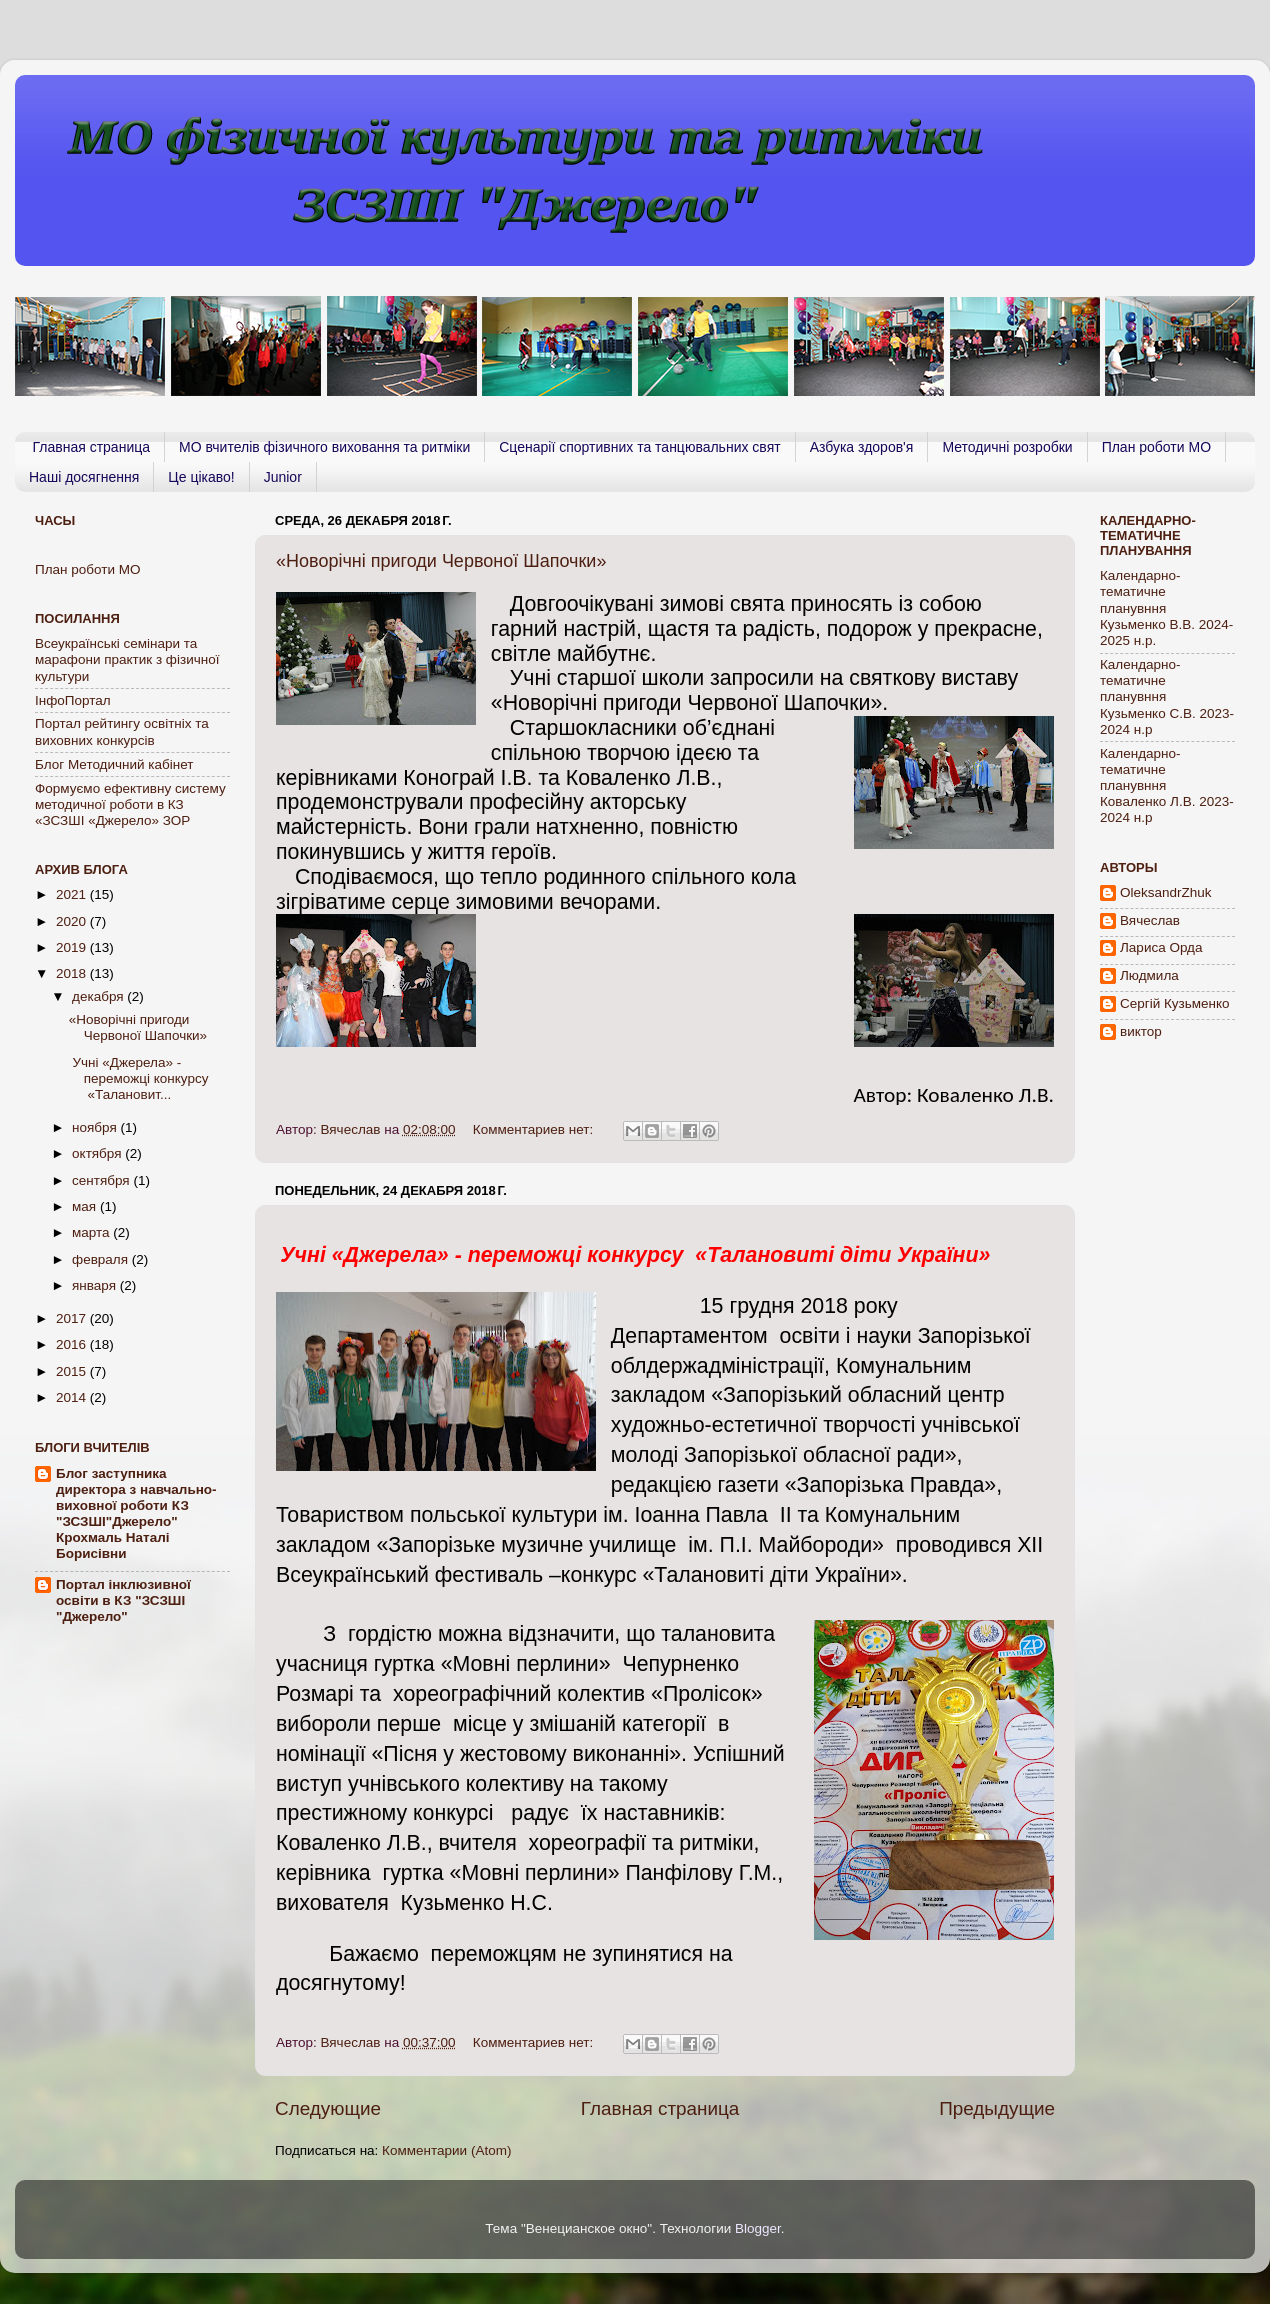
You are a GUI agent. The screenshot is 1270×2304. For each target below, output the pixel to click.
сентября (102, 1180)
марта (92, 1232)
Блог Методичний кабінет (114, 764)
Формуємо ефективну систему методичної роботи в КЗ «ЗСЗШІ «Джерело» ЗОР (130, 804)
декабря (99, 996)
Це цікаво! (201, 477)
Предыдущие (997, 2108)
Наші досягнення (84, 477)
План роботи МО (1156, 447)
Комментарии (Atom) (446, 2150)
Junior (283, 477)
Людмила (1149, 975)
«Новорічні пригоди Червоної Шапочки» (441, 561)
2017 (73, 1318)
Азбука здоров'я (862, 447)
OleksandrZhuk (1166, 892)
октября (98, 1153)
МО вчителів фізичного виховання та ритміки (324, 447)
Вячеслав (1150, 920)
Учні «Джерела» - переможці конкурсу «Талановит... (139, 1078)
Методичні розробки (1007, 447)
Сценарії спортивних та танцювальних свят (639, 447)
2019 (73, 947)
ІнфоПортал (73, 700)
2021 (73, 894)
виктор (1141, 1031)
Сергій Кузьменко (1175, 1003)
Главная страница (92, 447)
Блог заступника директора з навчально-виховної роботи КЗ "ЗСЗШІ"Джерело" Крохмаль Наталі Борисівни (136, 1513)
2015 (73, 1371)
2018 (73, 973)
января (96, 1285)
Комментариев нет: (535, 1129)
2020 (73, 921)
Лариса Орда (1161, 947)
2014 (73, 1397)
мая (86, 1206)
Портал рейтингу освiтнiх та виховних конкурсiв (122, 731)
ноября (96, 1127)
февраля (102, 1259)
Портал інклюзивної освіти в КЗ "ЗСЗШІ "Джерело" (123, 1600)
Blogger (758, 2228)
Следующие (328, 2108)
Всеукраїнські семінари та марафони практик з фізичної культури (127, 659)
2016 (73, 1344)
